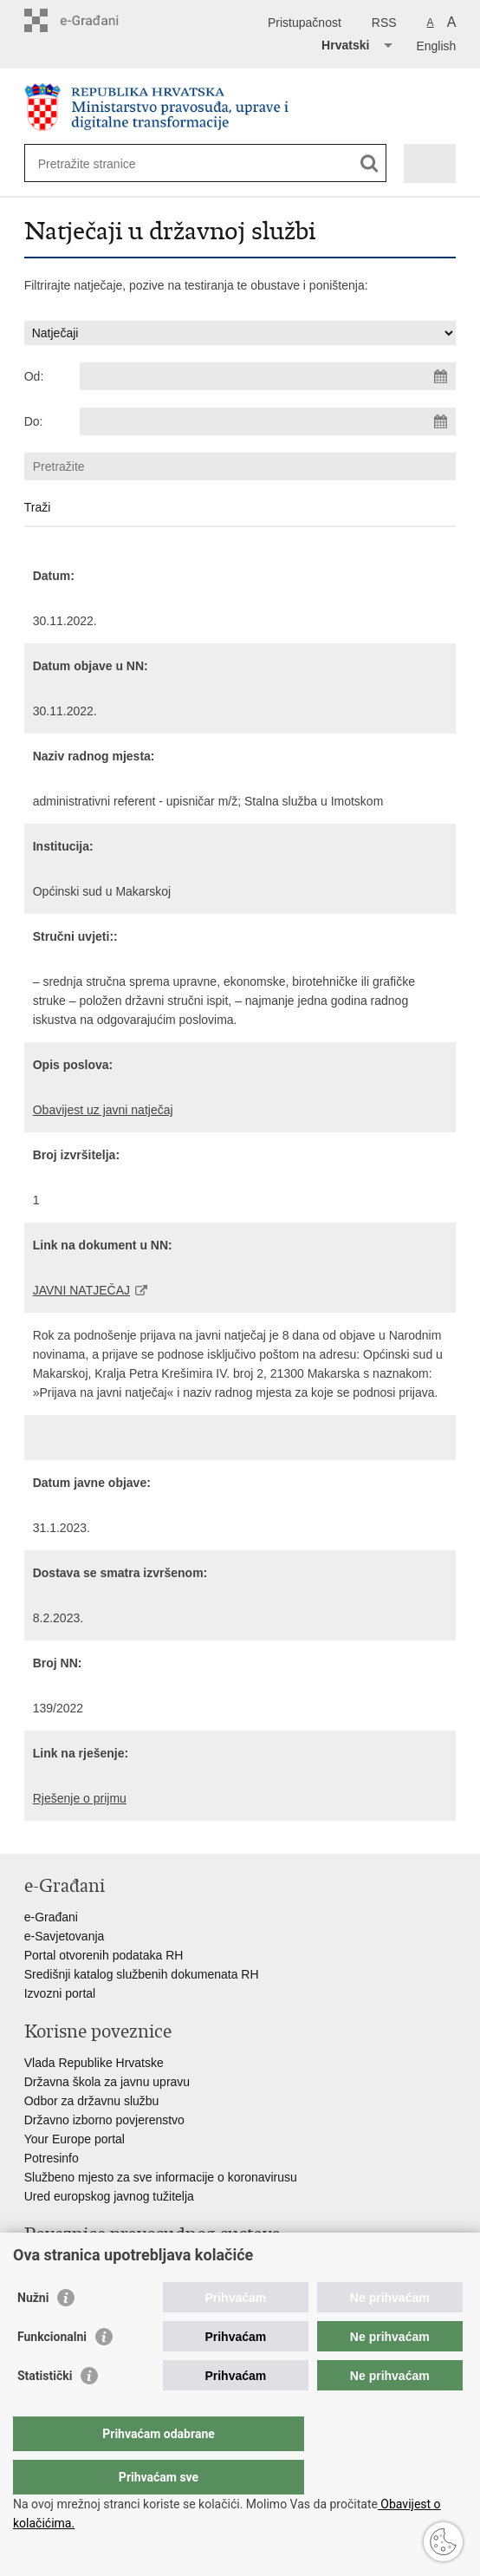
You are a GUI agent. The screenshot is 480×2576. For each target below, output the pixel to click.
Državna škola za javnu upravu (107, 2082)
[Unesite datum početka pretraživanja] (268, 376)
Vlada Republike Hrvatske (94, 2063)
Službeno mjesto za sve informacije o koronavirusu (160, 2177)
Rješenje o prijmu (79, 1798)
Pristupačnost (304, 22)
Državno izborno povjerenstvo (104, 2120)
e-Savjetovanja (64, 1936)
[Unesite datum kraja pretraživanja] (268, 421)
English (436, 46)
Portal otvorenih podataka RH (104, 1955)
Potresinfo (51, 2158)
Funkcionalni (52, 2371)
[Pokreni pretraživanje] (369, 163)
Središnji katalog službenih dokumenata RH (141, 1974)
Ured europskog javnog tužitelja (109, 2196)
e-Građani (51, 1917)
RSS (384, 22)
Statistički (44, 2410)
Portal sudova (61, 2266)
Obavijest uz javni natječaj (103, 1110)
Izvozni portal (59, 1993)
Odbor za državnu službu (91, 2101)
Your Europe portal (74, 2139)
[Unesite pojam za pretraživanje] (100, 163)
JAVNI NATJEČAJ (81, 1290)
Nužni (33, 2332)
